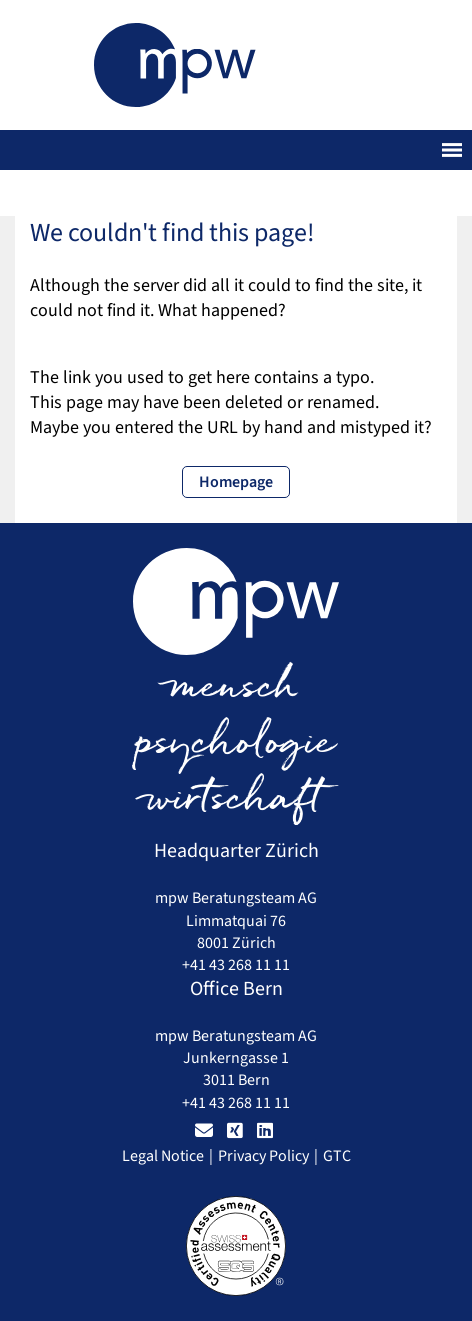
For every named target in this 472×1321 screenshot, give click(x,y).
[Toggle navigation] (452, 150)
